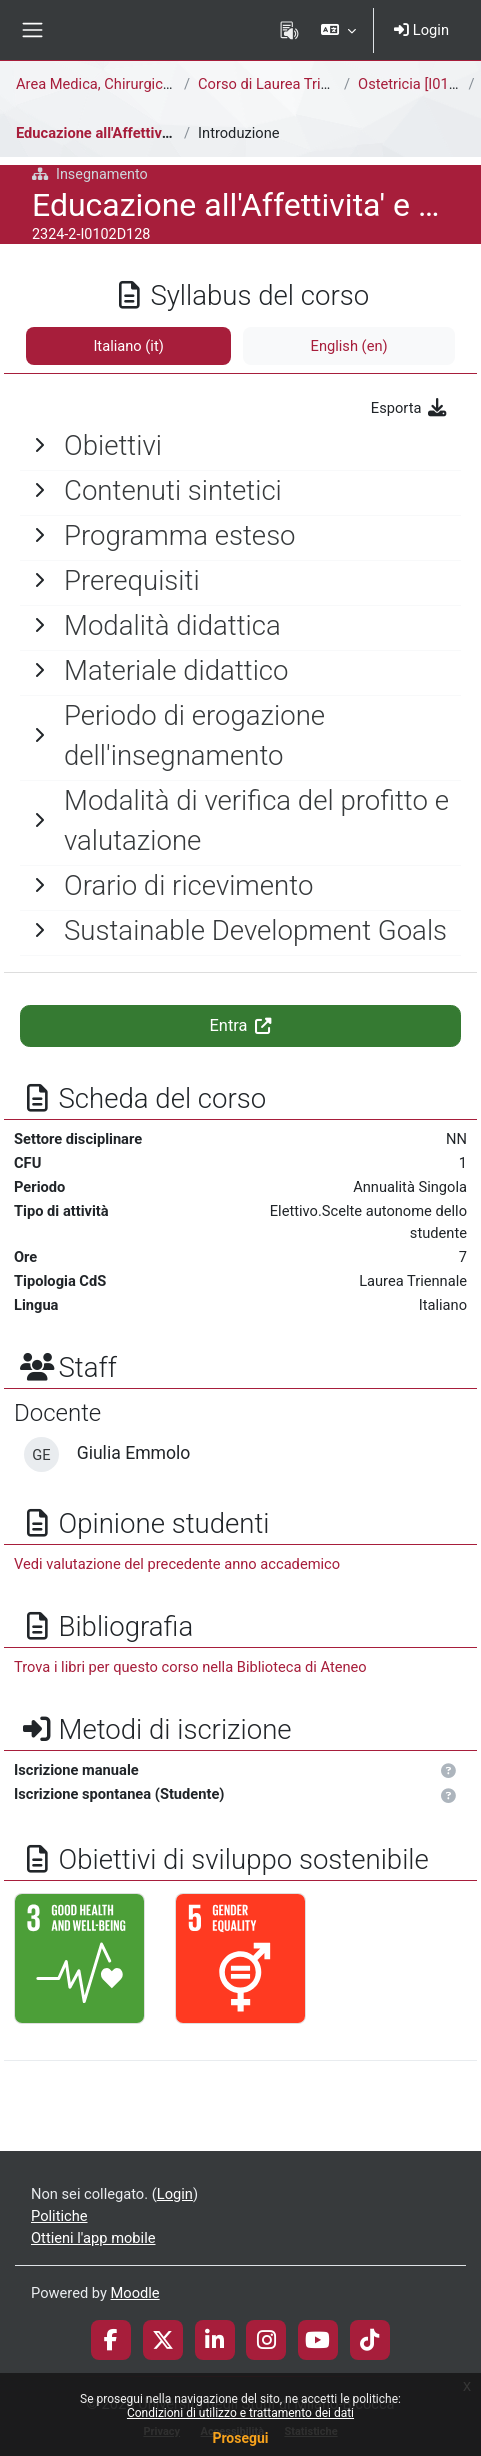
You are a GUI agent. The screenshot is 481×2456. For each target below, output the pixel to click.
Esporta (409, 408)
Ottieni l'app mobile (93, 2238)
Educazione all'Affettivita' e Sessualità (140, 133)
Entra (241, 1025)
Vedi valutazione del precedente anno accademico (177, 1564)
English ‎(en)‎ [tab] (349, 346)
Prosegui (240, 2438)
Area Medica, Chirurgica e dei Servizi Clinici (155, 84)
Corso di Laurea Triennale (281, 84)
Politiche (59, 2216)
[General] (240, 446)
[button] (338, 30)
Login (421, 30)
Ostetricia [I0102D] (418, 84)
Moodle (135, 2293)
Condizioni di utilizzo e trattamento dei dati (240, 2413)
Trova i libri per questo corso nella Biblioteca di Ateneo (190, 1667)
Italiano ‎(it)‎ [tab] (128, 346)
